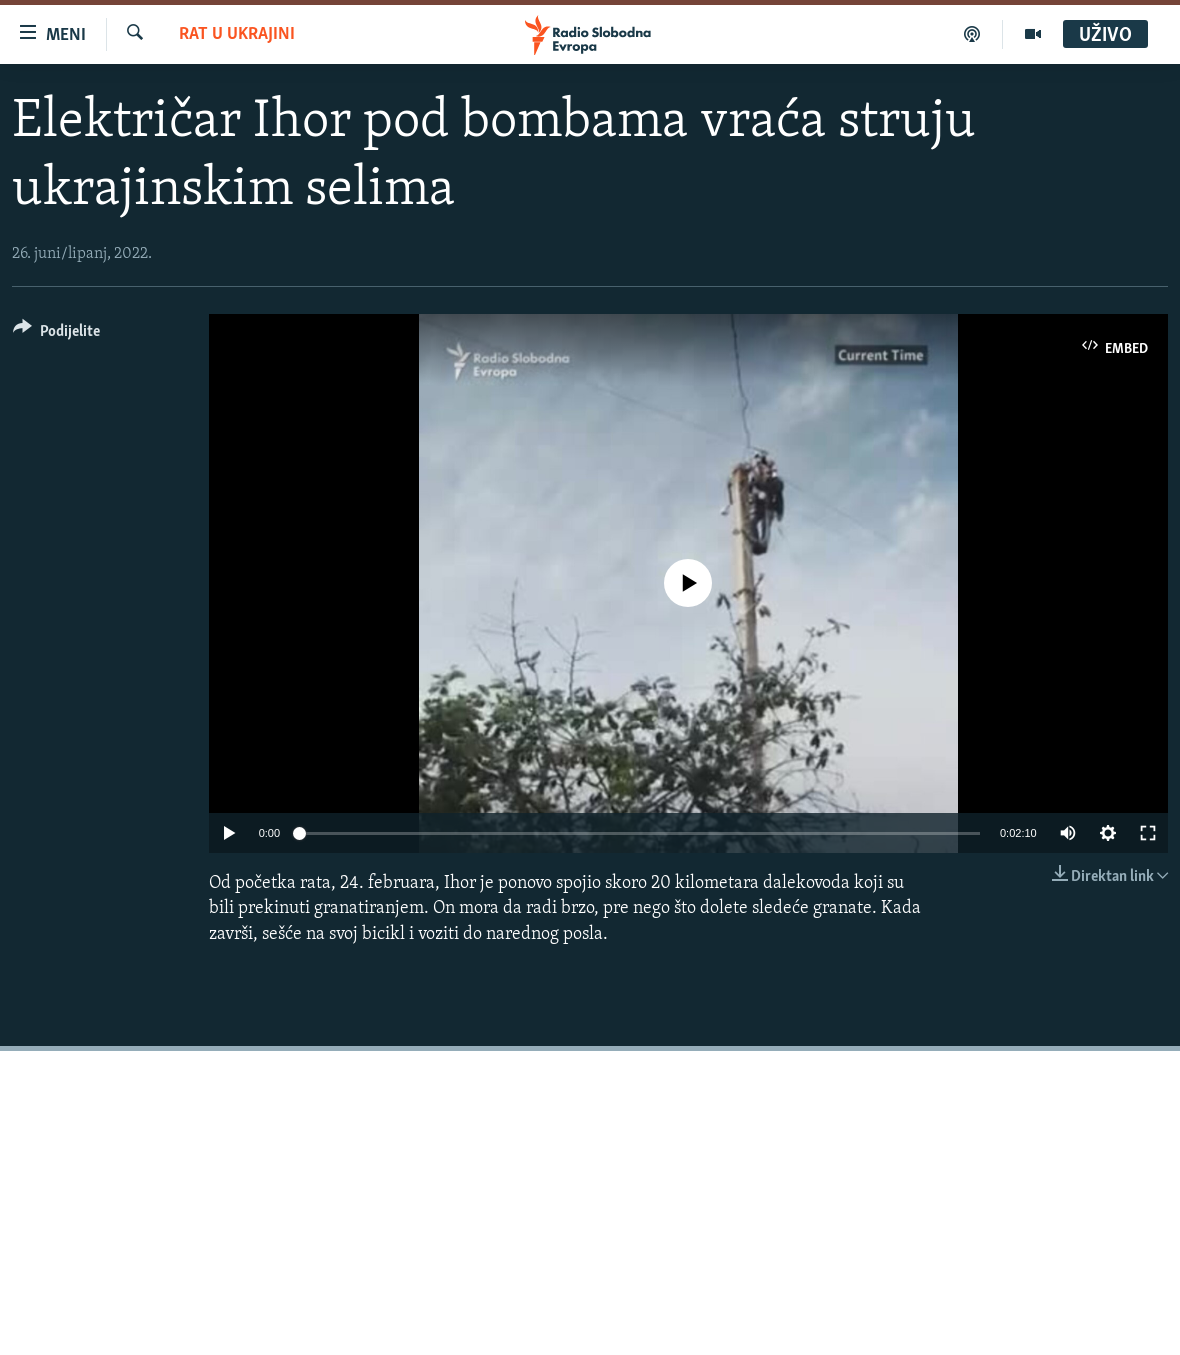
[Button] (56, 334)
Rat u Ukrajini (237, 34)
